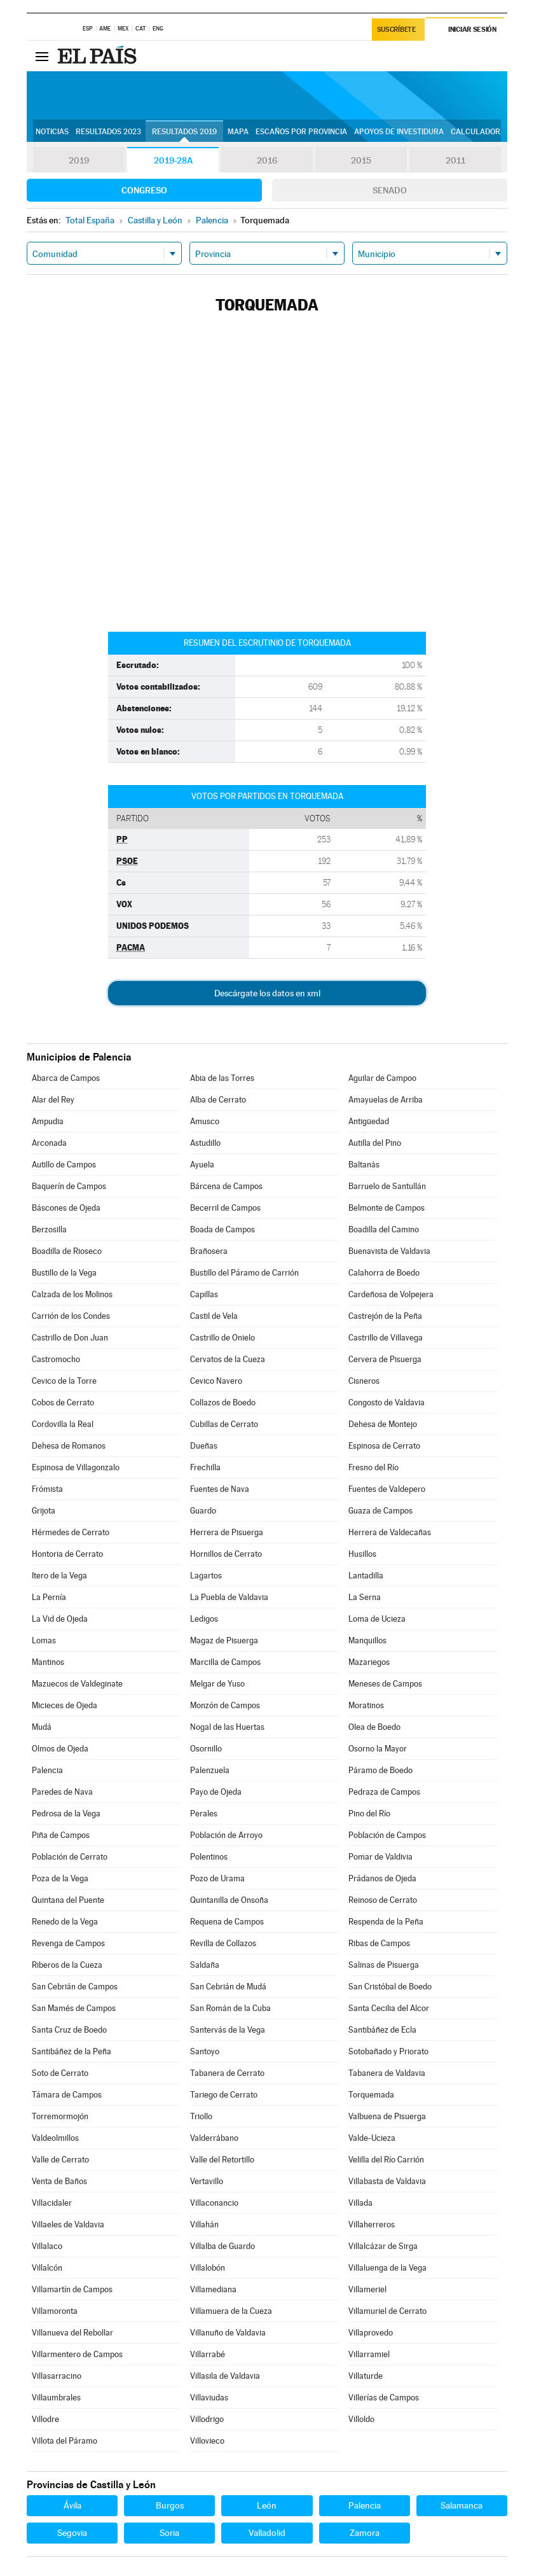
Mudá (41, 1727)
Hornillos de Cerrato (226, 1554)
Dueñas (203, 1446)
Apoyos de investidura (399, 131)
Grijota (43, 1510)
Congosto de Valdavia (386, 1402)
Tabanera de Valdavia (386, 2073)
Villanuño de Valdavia (228, 2332)
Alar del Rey (53, 1099)
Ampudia (48, 1121)
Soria (169, 2533)
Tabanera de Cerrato (227, 2073)
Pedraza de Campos (384, 1792)
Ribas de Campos (379, 1943)
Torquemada (371, 2094)
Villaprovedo (370, 2332)
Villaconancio (214, 2203)
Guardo (203, 1510)
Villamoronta (55, 2311)
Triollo (201, 2116)
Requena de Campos (227, 1921)
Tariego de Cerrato (223, 2094)
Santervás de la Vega (227, 2030)
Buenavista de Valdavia (389, 1251)
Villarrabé (207, 2354)
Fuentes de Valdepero (386, 1489)
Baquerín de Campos (69, 1186)
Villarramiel (369, 2354)
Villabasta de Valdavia (387, 2181)
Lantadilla (365, 1575)
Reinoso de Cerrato (382, 1900)
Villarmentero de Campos (77, 2354)
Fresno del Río (373, 1467)
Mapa (238, 131)
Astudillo (205, 1143)
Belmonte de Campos (386, 1208)
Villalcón (47, 2268)
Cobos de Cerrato (63, 1402)
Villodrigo (207, 2419)
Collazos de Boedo (223, 1402)
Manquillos (367, 1640)
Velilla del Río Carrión (386, 2159)
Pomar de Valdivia (380, 1857)
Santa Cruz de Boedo (69, 2030)
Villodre (45, 2419)
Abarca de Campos (66, 1078)
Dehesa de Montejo (382, 1424)
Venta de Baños (59, 2181)
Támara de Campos (67, 2094)
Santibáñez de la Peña (71, 2051)
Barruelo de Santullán (387, 1186)
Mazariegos (369, 1662)
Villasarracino (56, 2376)
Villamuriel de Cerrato (387, 2311)
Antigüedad (368, 1121)
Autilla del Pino (374, 1143)
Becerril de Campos (225, 1208)
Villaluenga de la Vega (387, 2268)
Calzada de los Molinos (72, 1294)
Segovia (72, 2533)
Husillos (362, 1554)
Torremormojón (60, 2116)
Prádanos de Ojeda (382, 1878)
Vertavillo (206, 2181)
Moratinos (366, 1705)
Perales (203, 1813)
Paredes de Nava (62, 1792)
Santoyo (204, 2051)
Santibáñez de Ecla (382, 2030)
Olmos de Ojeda (60, 1748)
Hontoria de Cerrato (67, 1554)
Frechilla (205, 1467)
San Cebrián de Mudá (228, 1986)
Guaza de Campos (380, 1510)
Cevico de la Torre (64, 1381)
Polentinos (209, 1857)
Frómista (47, 1489)
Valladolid (267, 2533)
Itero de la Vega (59, 1575)
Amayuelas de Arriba (385, 1099)
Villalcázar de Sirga (383, 2246)
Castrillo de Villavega (385, 1337)
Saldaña (204, 1965)
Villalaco (47, 2246)
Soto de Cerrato (60, 2073)
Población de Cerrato (69, 1857)
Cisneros (364, 1381)
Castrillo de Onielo (222, 1337)
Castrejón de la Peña (385, 1316)
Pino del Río (369, 1813)
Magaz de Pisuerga (224, 1640)
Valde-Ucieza (371, 2138)
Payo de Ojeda (216, 1792)
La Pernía (49, 1597)
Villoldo (361, 2419)
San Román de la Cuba (230, 2008)
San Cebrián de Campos (75, 1986)
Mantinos (48, 1662)
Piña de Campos (61, 1835)
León (267, 2505)
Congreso (144, 190)
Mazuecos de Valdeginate (77, 1683)
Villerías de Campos (383, 2397)
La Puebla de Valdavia (229, 1597)
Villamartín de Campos (72, 2289)
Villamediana (213, 2289)
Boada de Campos (222, 1229)
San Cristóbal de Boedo (390, 1986)
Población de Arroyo (226, 1835)
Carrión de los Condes (71, 1316)
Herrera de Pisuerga (226, 1532)
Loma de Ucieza (377, 1619)
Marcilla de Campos (225, 1662)
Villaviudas (209, 2397)
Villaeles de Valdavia (68, 2224)
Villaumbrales (56, 2397)
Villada (360, 2203)
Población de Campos (387, 1835)
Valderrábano (214, 2138)
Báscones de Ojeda (66, 1208)
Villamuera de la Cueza (231, 2311)
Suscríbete (396, 29)
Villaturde (365, 2376)
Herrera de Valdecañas (389, 1532)
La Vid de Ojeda (60, 1619)
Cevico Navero (216, 1381)
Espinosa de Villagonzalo (76, 1467)
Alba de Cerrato (218, 1099)
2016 (267, 160)
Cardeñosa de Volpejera (391, 1294)
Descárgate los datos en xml (267, 993)
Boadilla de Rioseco (67, 1251)
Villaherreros (371, 2224)
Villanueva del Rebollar (72, 2332)
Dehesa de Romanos (69, 1446)
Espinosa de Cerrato (384, 1446)
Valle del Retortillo (222, 2159)
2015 (361, 160)
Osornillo (206, 1748)
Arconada (49, 1143)
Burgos (170, 2505)
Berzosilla (49, 1229)
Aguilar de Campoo (382, 1078)
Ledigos (204, 1619)
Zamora (365, 2533)
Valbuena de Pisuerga (387, 2116)
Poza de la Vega (60, 1878)
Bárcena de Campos (226, 1186)
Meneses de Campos (385, 1683)
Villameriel (367, 2289)
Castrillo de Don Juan (70, 1337)
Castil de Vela (214, 1316)
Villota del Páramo (64, 2441)
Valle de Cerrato (60, 2159)
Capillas (204, 1294)
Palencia (47, 1770)
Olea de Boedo (374, 1727)
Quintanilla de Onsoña (229, 1900)
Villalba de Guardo (222, 2246)
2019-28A (173, 160)
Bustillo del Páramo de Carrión (244, 1273)
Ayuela (202, 1164)
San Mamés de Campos (74, 2008)
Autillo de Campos (64, 1164)
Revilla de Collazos (223, 1943)
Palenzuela (209, 1770)
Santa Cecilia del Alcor (388, 2008)
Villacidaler (52, 2203)
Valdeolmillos (55, 2138)
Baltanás (364, 1164)
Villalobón (207, 2268)
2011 (455, 160)
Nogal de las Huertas (227, 1727)
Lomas (44, 1640)
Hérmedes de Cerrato (70, 1532)
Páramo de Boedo (380, 1770)
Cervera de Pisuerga (384, 1359)
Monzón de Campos (225, 1705)
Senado (390, 190)
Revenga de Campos (68, 1943)
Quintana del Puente (68, 1900)
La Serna (364, 1597)
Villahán (204, 2224)
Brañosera (209, 1251)
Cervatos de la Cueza (227, 1359)
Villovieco (207, 2441)
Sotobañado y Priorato (388, 2051)
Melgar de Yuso (217, 1683)
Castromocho (56, 1359)
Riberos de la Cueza (67, 1965)
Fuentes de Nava (219, 1489)
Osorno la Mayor (377, 1748)
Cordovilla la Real (62, 1424)
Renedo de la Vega (65, 1921)
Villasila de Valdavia (225, 2376)
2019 (79, 160)
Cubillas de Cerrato (224, 1424)
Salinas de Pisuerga (383, 1965)
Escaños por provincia (301, 131)
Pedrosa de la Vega (66, 1813)
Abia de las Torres (222, 1078)
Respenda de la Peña (385, 1921)
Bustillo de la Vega (64, 1273)
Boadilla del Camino (383, 1229)
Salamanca (462, 2505)
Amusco (204, 1121)
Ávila (72, 2505)
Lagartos (206, 1575)
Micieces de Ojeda (64, 1705)
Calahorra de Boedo (384, 1273)
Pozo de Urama (217, 1878)
